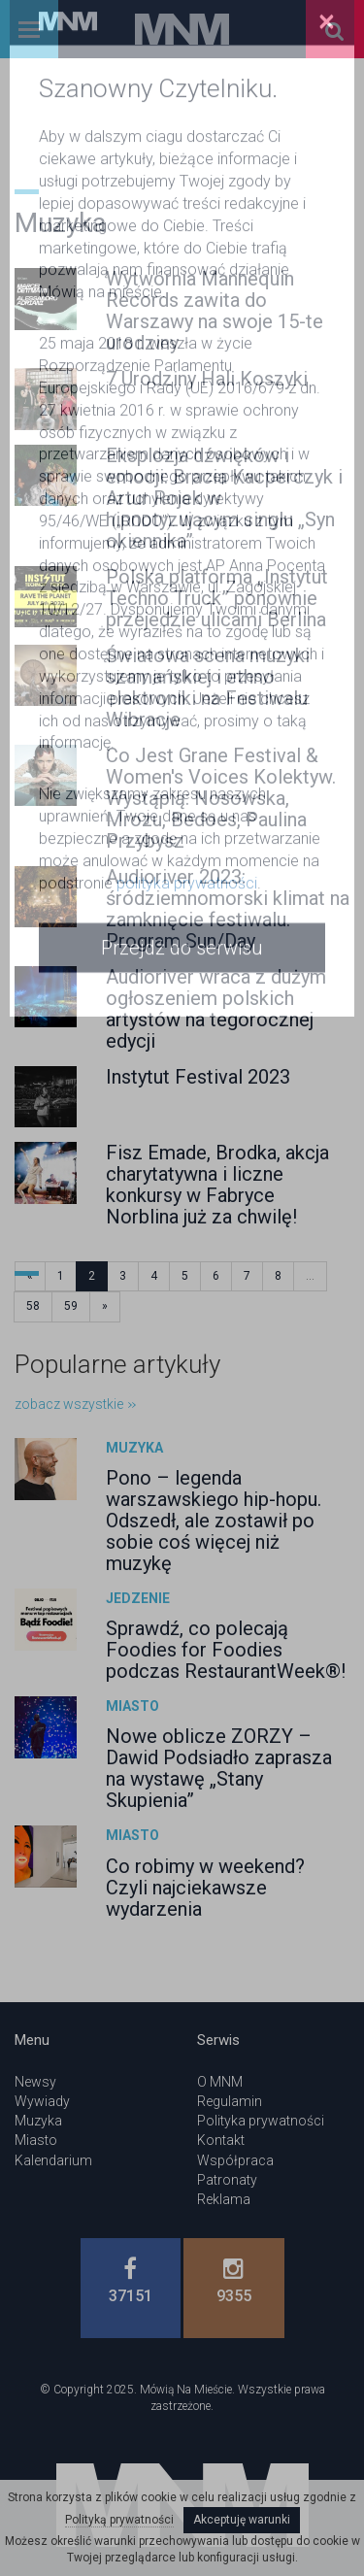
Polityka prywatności (260, 2120)
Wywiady (42, 2101)
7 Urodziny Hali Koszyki (207, 378)
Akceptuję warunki (241, 2519)
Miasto (132, 1706)
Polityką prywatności (119, 2519)
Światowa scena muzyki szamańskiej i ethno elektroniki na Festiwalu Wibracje (208, 687)
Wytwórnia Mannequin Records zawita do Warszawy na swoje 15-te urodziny (214, 310)
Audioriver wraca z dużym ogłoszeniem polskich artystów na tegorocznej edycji (216, 1009)
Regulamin (229, 2101)
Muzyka (134, 1447)
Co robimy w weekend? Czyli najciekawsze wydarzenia (205, 1888)
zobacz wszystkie (75, 1404)
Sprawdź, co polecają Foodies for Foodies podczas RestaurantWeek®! (226, 1650)
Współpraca (235, 2160)
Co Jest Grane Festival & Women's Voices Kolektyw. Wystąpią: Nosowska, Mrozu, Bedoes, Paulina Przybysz (221, 798)
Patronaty (227, 2180)
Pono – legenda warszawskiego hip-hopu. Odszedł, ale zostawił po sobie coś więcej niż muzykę (213, 1520)
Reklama (223, 2199)
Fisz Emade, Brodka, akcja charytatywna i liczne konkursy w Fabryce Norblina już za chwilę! (217, 1184)
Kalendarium (53, 2160)
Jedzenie (138, 1598)
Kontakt (221, 2140)
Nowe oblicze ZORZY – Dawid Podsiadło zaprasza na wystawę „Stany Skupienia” (219, 1768)
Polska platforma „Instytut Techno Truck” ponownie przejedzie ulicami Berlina (217, 598)
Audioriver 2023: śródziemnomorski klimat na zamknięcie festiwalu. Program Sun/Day (227, 909)
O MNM (220, 2082)
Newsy (35, 2082)
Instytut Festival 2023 (198, 1076)
